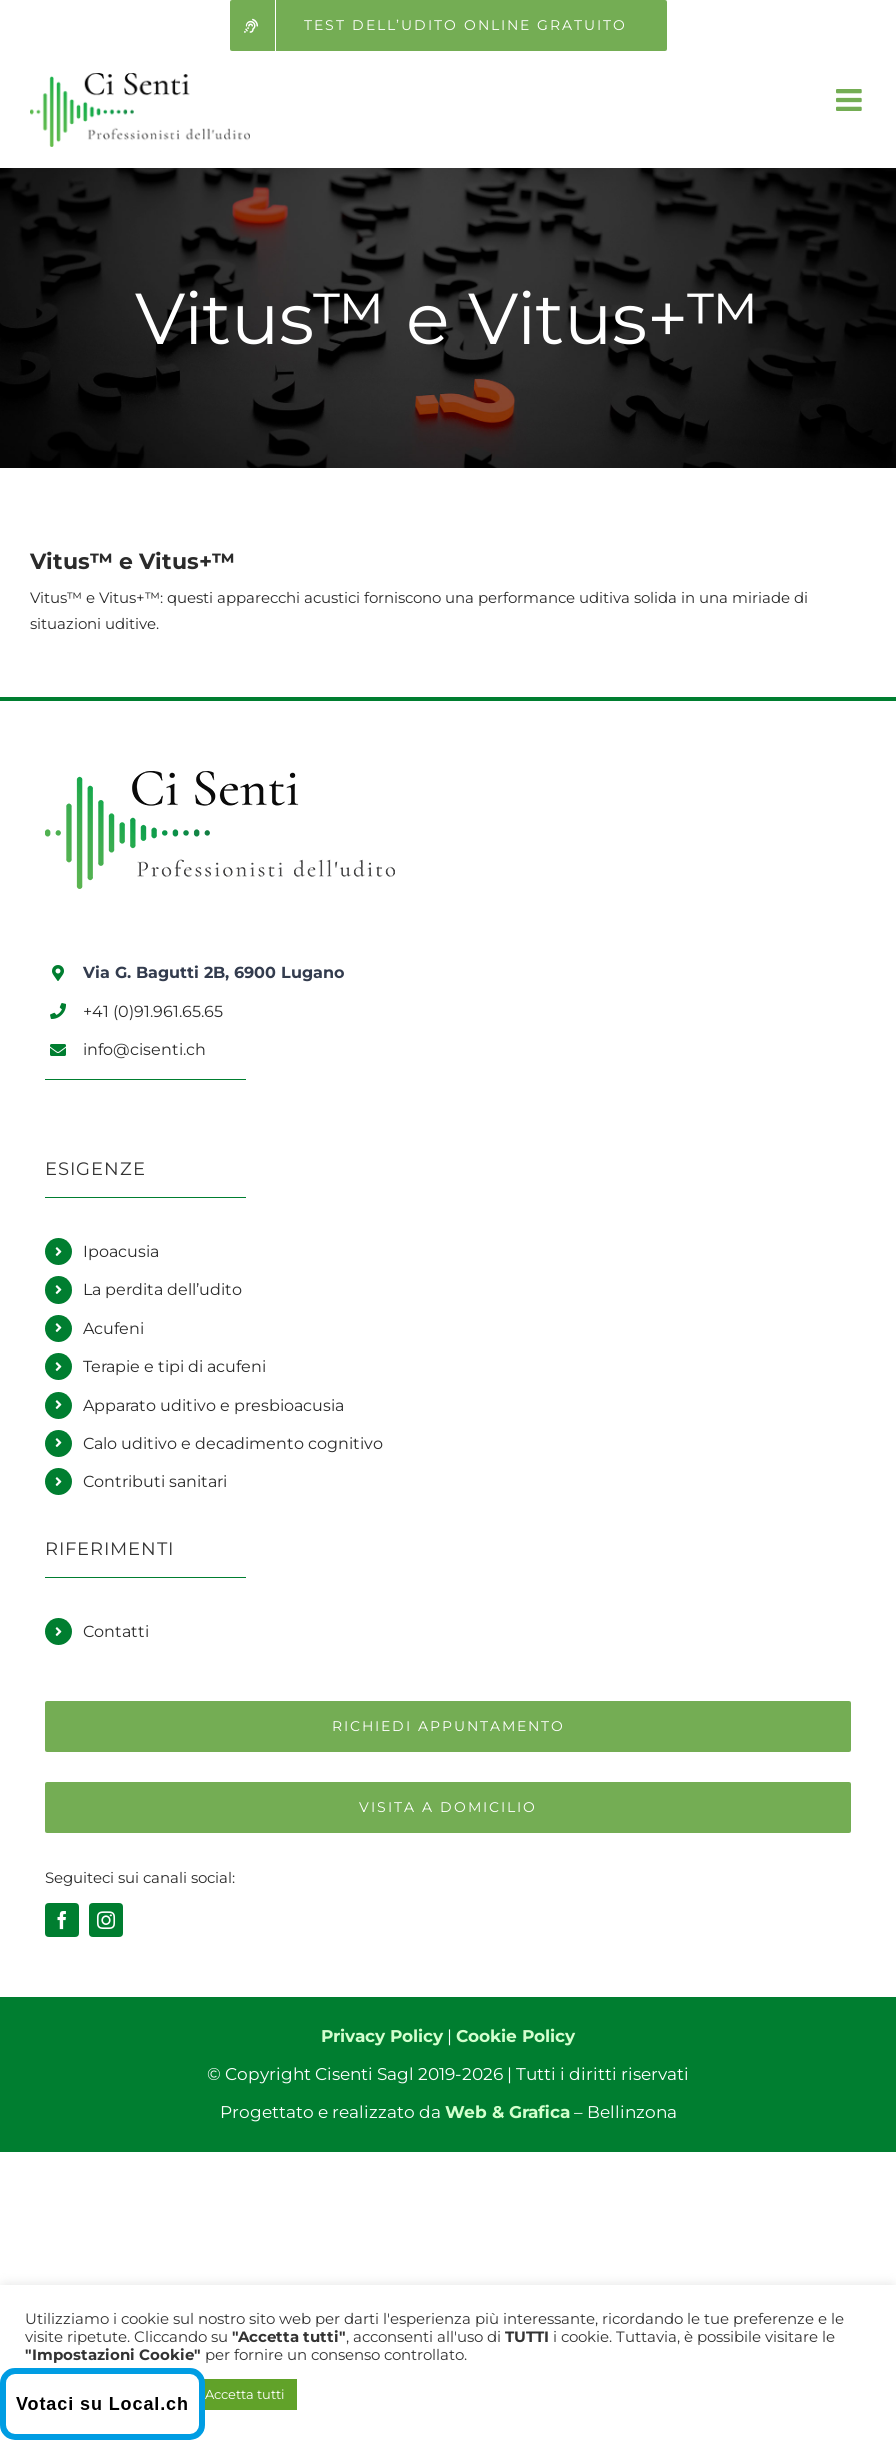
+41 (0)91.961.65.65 (153, 1011)
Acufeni (113, 1328)
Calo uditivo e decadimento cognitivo (233, 1443)
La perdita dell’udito (162, 1289)
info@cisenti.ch (144, 1049)
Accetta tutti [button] (245, 2394)
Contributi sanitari (155, 1481)
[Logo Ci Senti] (220, 779)
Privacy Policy (382, 2036)
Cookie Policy (515, 2036)
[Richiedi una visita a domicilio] (448, 1807)
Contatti (116, 1631)
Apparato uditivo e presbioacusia (213, 1405)
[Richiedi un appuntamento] (448, 1726)
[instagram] (106, 1920)
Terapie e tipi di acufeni (174, 1366)
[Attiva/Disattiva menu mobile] (851, 100)
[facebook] (62, 1920)
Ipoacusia (121, 1251)
